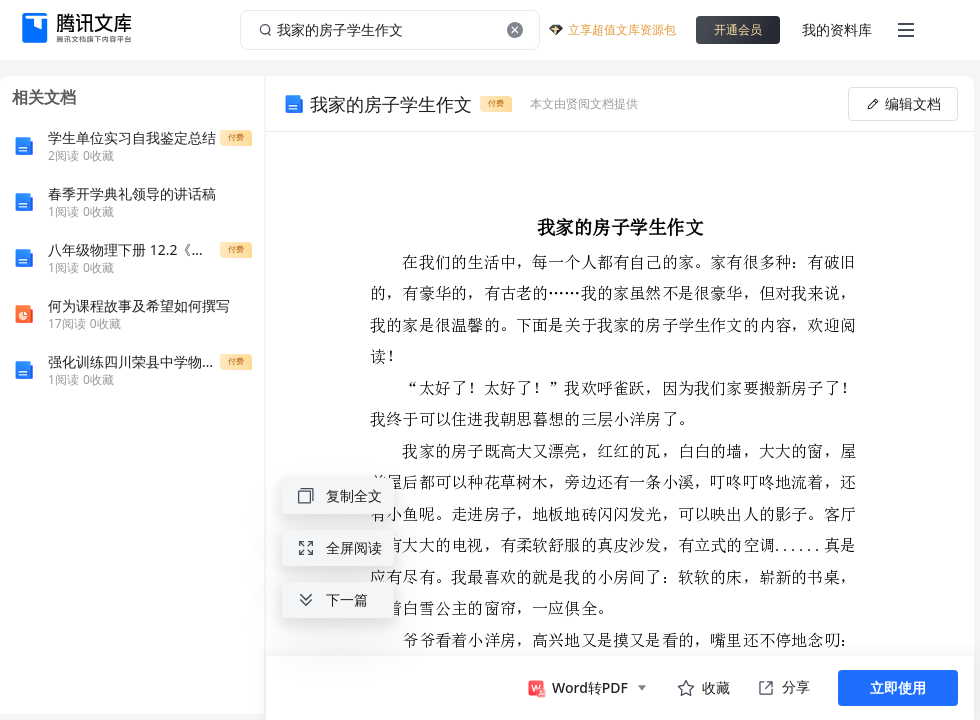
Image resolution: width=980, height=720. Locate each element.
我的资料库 (837, 29)
